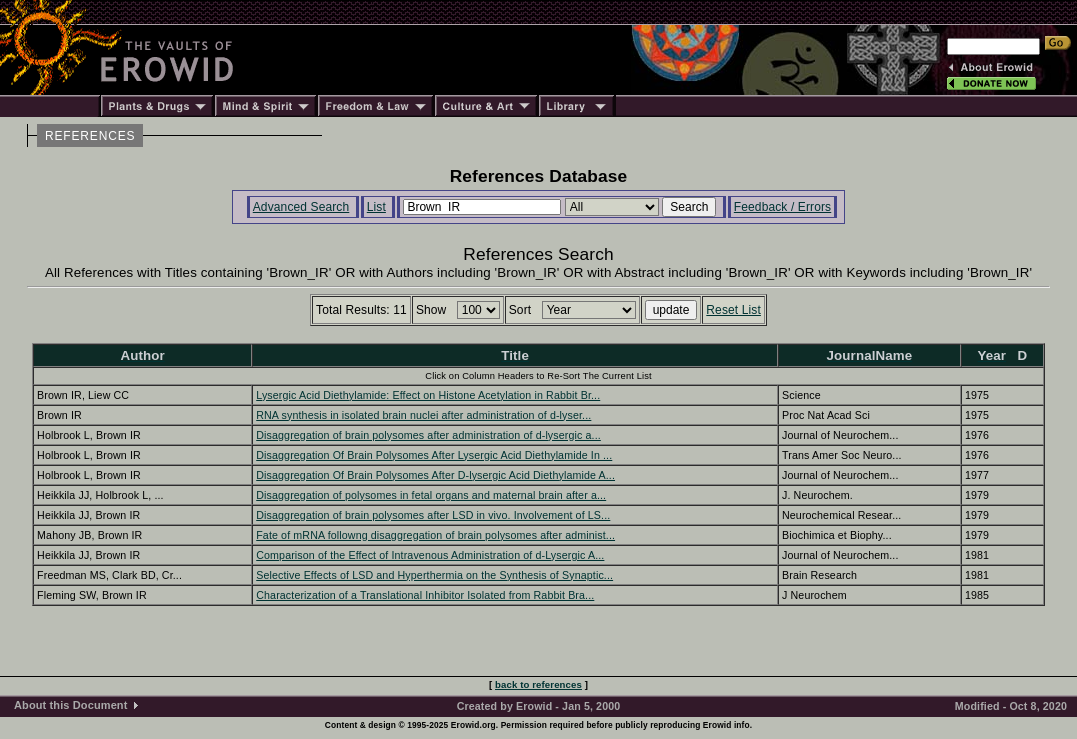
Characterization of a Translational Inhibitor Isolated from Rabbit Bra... (425, 595)
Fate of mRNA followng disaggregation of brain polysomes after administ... (435, 535)
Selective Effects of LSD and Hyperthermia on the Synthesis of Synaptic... (434, 575)
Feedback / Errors (782, 207)
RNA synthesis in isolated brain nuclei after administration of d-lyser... (423, 415)
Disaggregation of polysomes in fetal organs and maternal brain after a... (431, 495)
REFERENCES (90, 136)
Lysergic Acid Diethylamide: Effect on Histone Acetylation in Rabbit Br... (428, 395)
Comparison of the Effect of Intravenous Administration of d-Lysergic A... (430, 555)
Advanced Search (301, 207)
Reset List (733, 310)
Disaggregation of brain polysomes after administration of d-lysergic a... (428, 435)
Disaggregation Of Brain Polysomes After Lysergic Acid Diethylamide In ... (434, 455)
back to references (538, 684)
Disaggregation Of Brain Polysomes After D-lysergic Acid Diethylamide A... (435, 475)
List (376, 207)
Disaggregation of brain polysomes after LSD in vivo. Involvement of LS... (433, 515)
